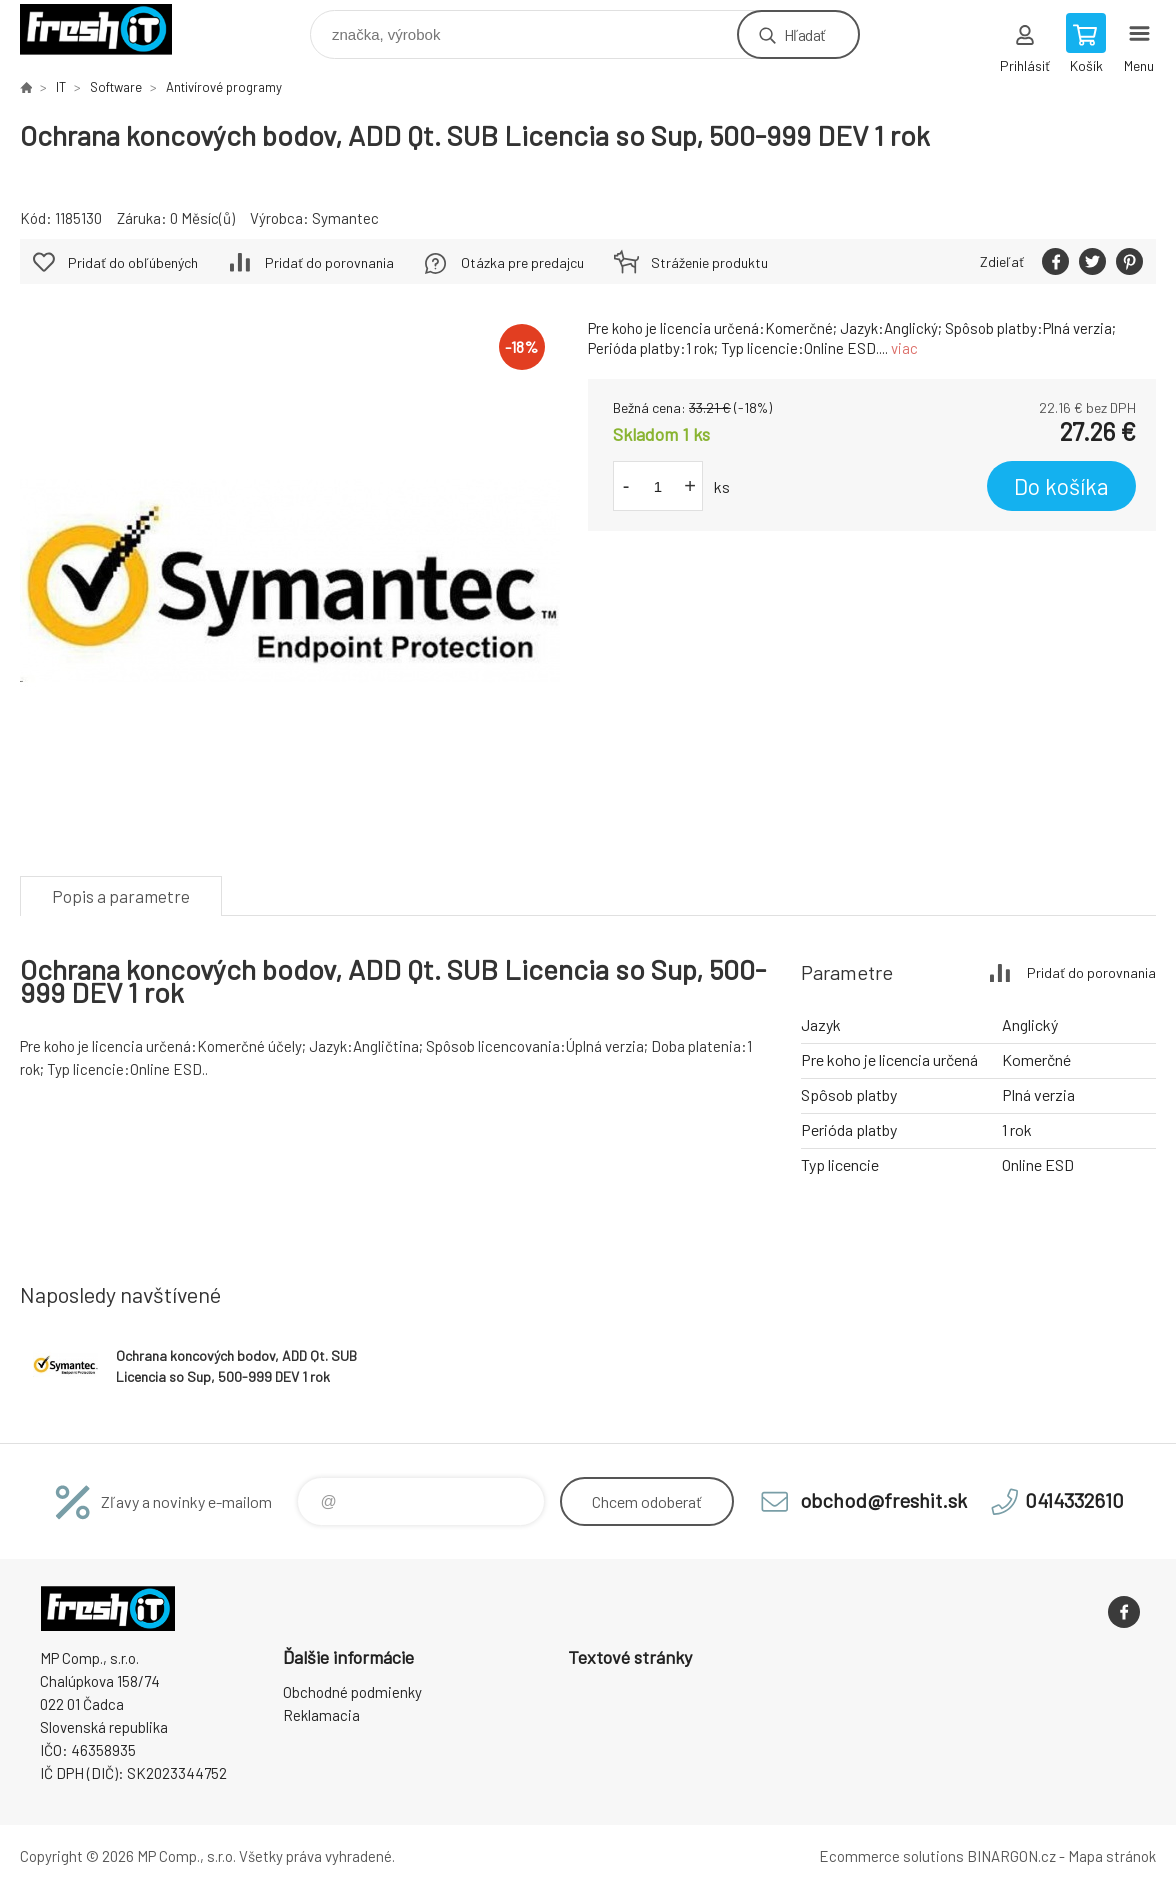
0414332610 (1074, 1500)
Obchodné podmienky (352, 1692)
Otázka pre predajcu (522, 262)
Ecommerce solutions (891, 1856)
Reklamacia (321, 1715)
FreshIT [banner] (108, 29)
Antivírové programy (224, 87)
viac (904, 348)
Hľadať (804, 34)
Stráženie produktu (709, 262)
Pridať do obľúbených (133, 262)
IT (61, 87)
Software (116, 87)
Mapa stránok (1112, 1856)
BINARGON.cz (1011, 1856)
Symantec (345, 218)
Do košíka (1061, 486)
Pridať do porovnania (329, 262)
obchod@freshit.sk (883, 1500)
